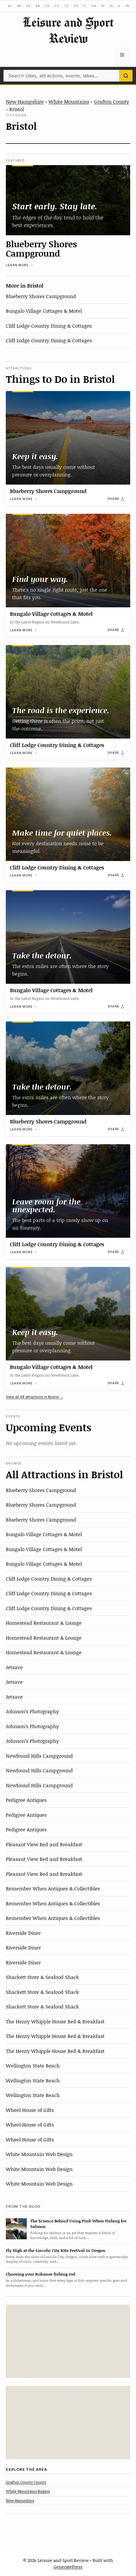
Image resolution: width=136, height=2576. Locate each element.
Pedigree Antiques (26, 1799)
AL (10, 6)
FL (85, 6)
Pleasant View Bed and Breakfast (44, 1844)
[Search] (126, 76)
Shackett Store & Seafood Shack (42, 1976)
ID (111, 6)
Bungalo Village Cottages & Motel (44, 310)
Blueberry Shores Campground (41, 248)
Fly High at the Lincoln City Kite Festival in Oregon (55, 2250)
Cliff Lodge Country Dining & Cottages (49, 325)
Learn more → (19, 265)
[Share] (116, 499)
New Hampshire (25, 101)
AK (19, 6)
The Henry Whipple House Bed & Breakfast (55, 2021)
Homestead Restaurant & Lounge (44, 1622)
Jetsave (14, 1667)
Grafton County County (26, 2482)
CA (47, 6)
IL (119, 6)
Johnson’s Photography (32, 1711)
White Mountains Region (28, 2491)
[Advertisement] (68, 2341)
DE (76, 6)
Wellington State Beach (33, 2065)
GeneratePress (68, 2566)
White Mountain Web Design (39, 2153)
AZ (28, 6)
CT (66, 6)
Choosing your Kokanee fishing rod (40, 2274)
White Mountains (69, 101)
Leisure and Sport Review (68, 30)
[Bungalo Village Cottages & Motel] (68, 560)
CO (57, 6)
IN (127, 6)
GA (93, 6)
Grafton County (111, 101)
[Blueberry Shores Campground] (68, 200)
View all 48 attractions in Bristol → (34, 1397)
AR (38, 6)
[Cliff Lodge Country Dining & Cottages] (68, 692)
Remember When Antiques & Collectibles (53, 1888)
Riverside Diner (23, 1932)
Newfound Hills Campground (39, 1755)
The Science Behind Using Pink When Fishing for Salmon (78, 2223)
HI (103, 6)
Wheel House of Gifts (30, 2109)
